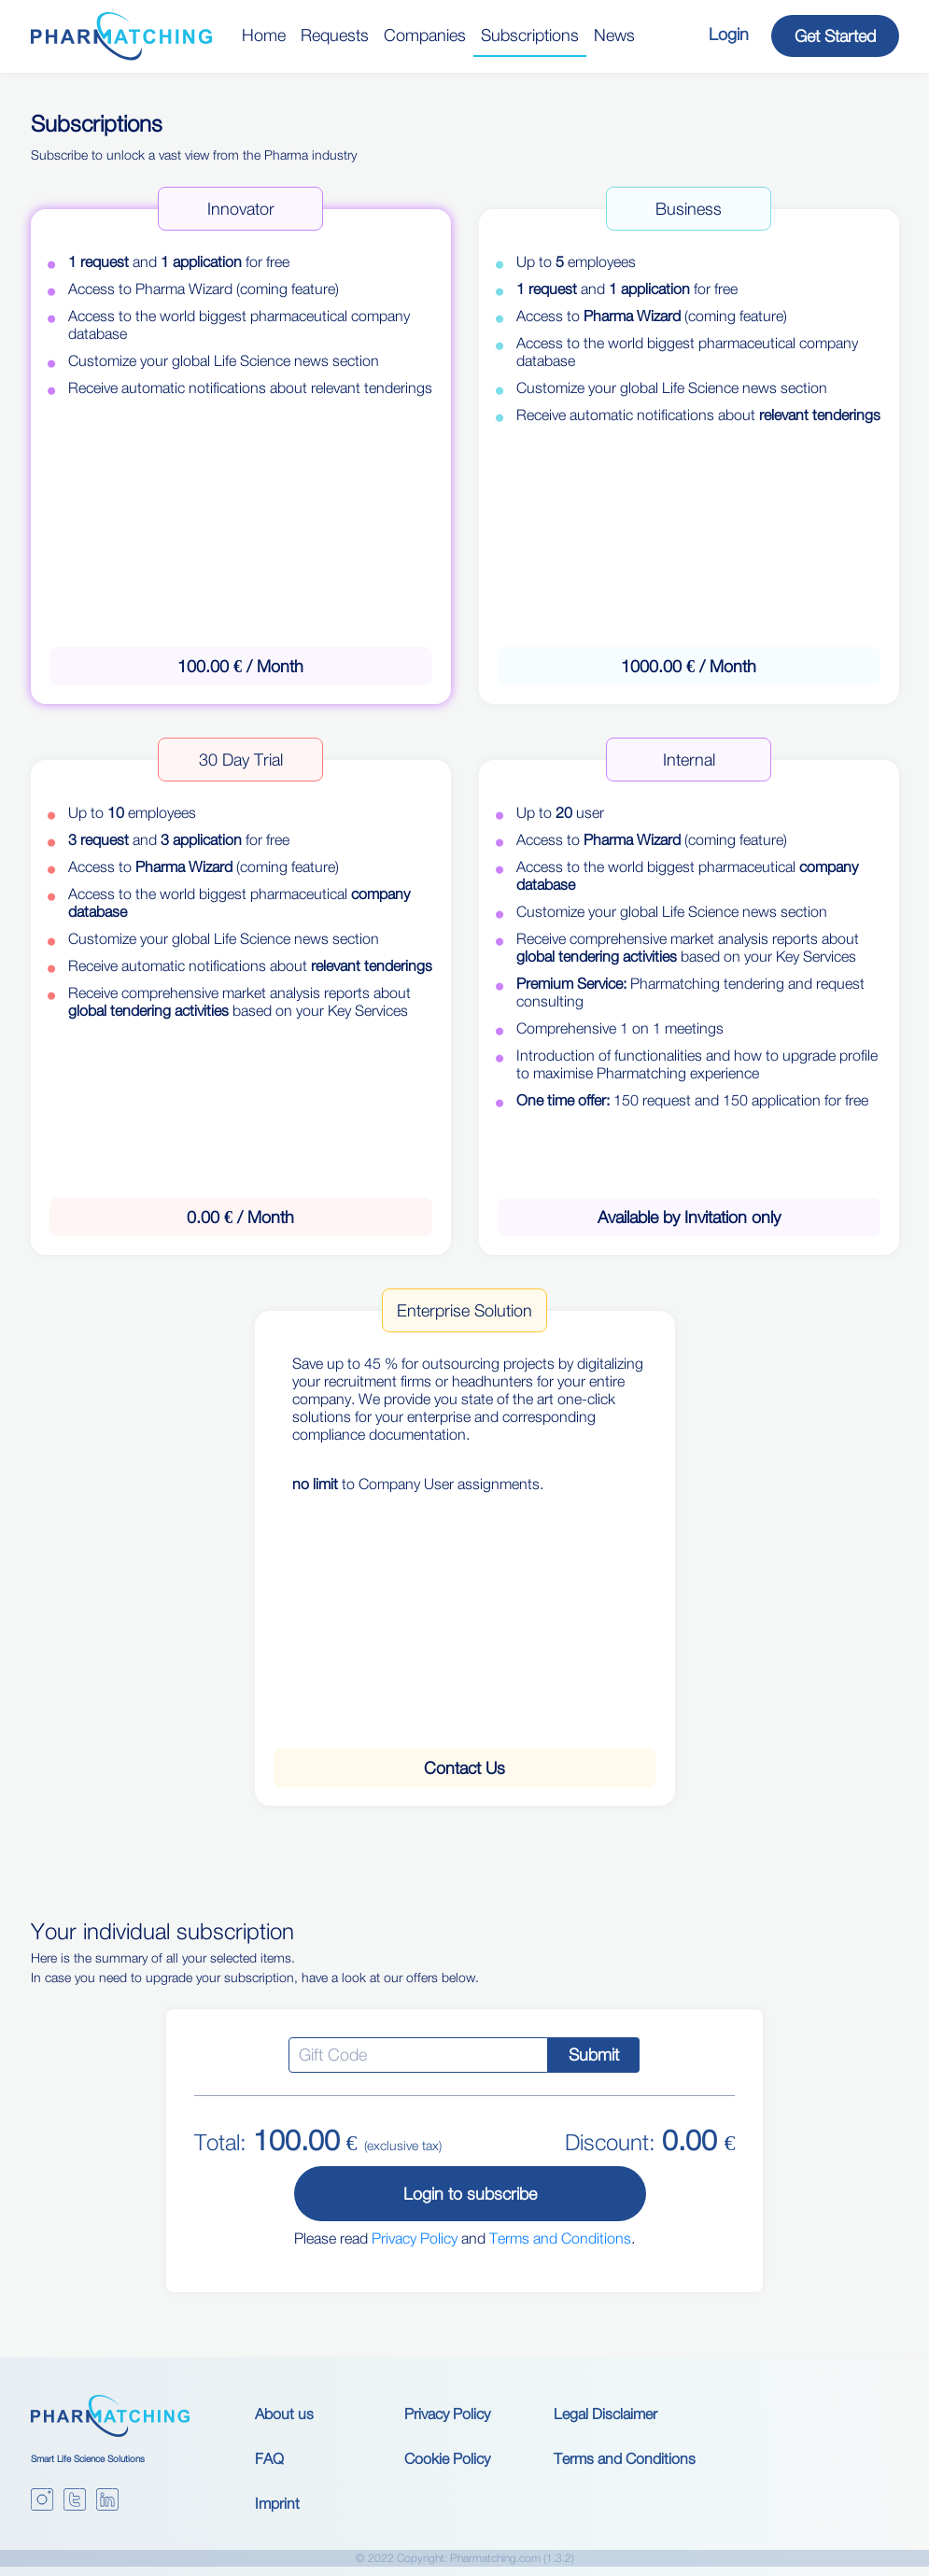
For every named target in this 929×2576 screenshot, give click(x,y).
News (614, 35)
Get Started (835, 36)
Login (729, 34)
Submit (594, 2054)
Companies (425, 35)
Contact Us (464, 1768)
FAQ (269, 2458)
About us (284, 2413)
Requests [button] (335, 35)
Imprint (277, 2503)
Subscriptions (530, 35)
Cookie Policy (447, 2458)
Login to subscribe (470, 2193)
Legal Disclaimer (605, 2413)
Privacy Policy (414, 2238)
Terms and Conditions (560, 2238)
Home (264, 35)
